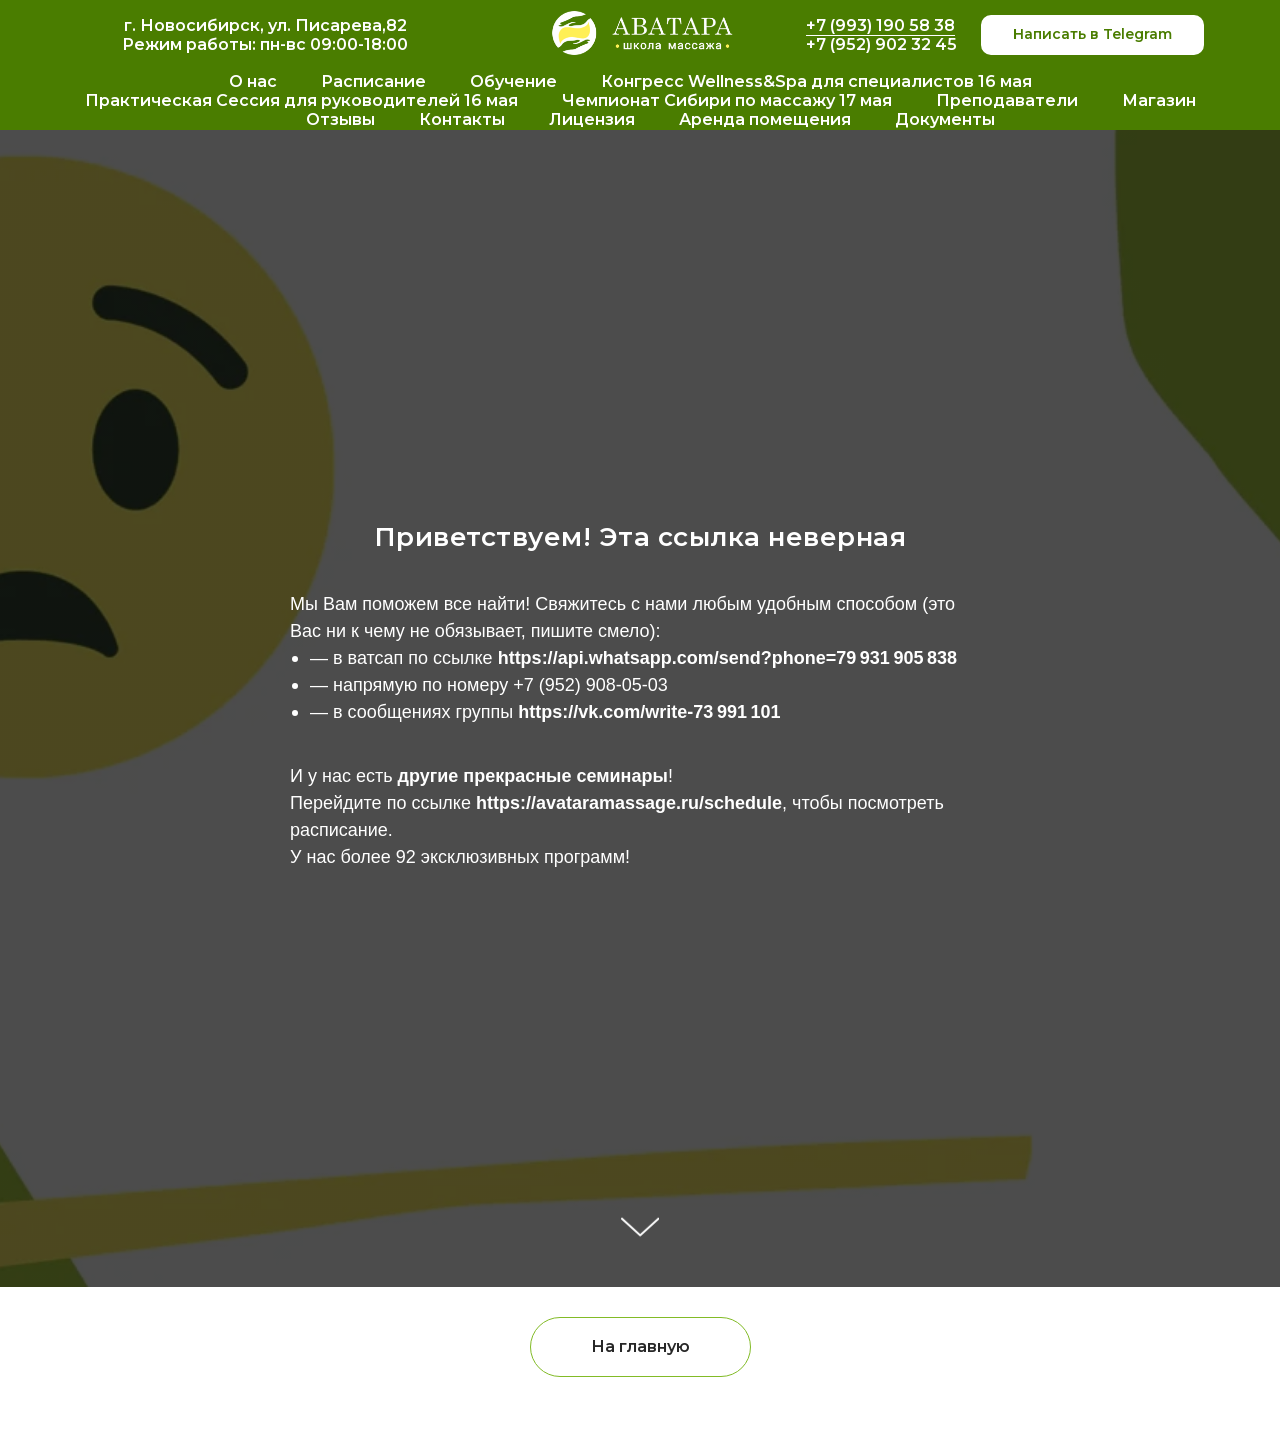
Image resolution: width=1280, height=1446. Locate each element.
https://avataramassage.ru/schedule (629, 803)
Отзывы (340, 119)
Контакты (462, 119)
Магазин (1159, 100)
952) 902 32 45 (896, 44)
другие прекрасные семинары (533, 776)
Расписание (373, 81)
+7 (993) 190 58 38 (880, 25)
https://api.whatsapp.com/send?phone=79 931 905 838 (727, 658)
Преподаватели (1007, 100)
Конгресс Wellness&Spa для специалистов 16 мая (816, 81)
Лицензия (592, 119)
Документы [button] (945, 119)
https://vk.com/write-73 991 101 (649, 712)
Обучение (513, 81)
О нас (253, 81)
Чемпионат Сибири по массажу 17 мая (727, 100)
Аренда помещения (765, 119)
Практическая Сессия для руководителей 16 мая (301, 100)
